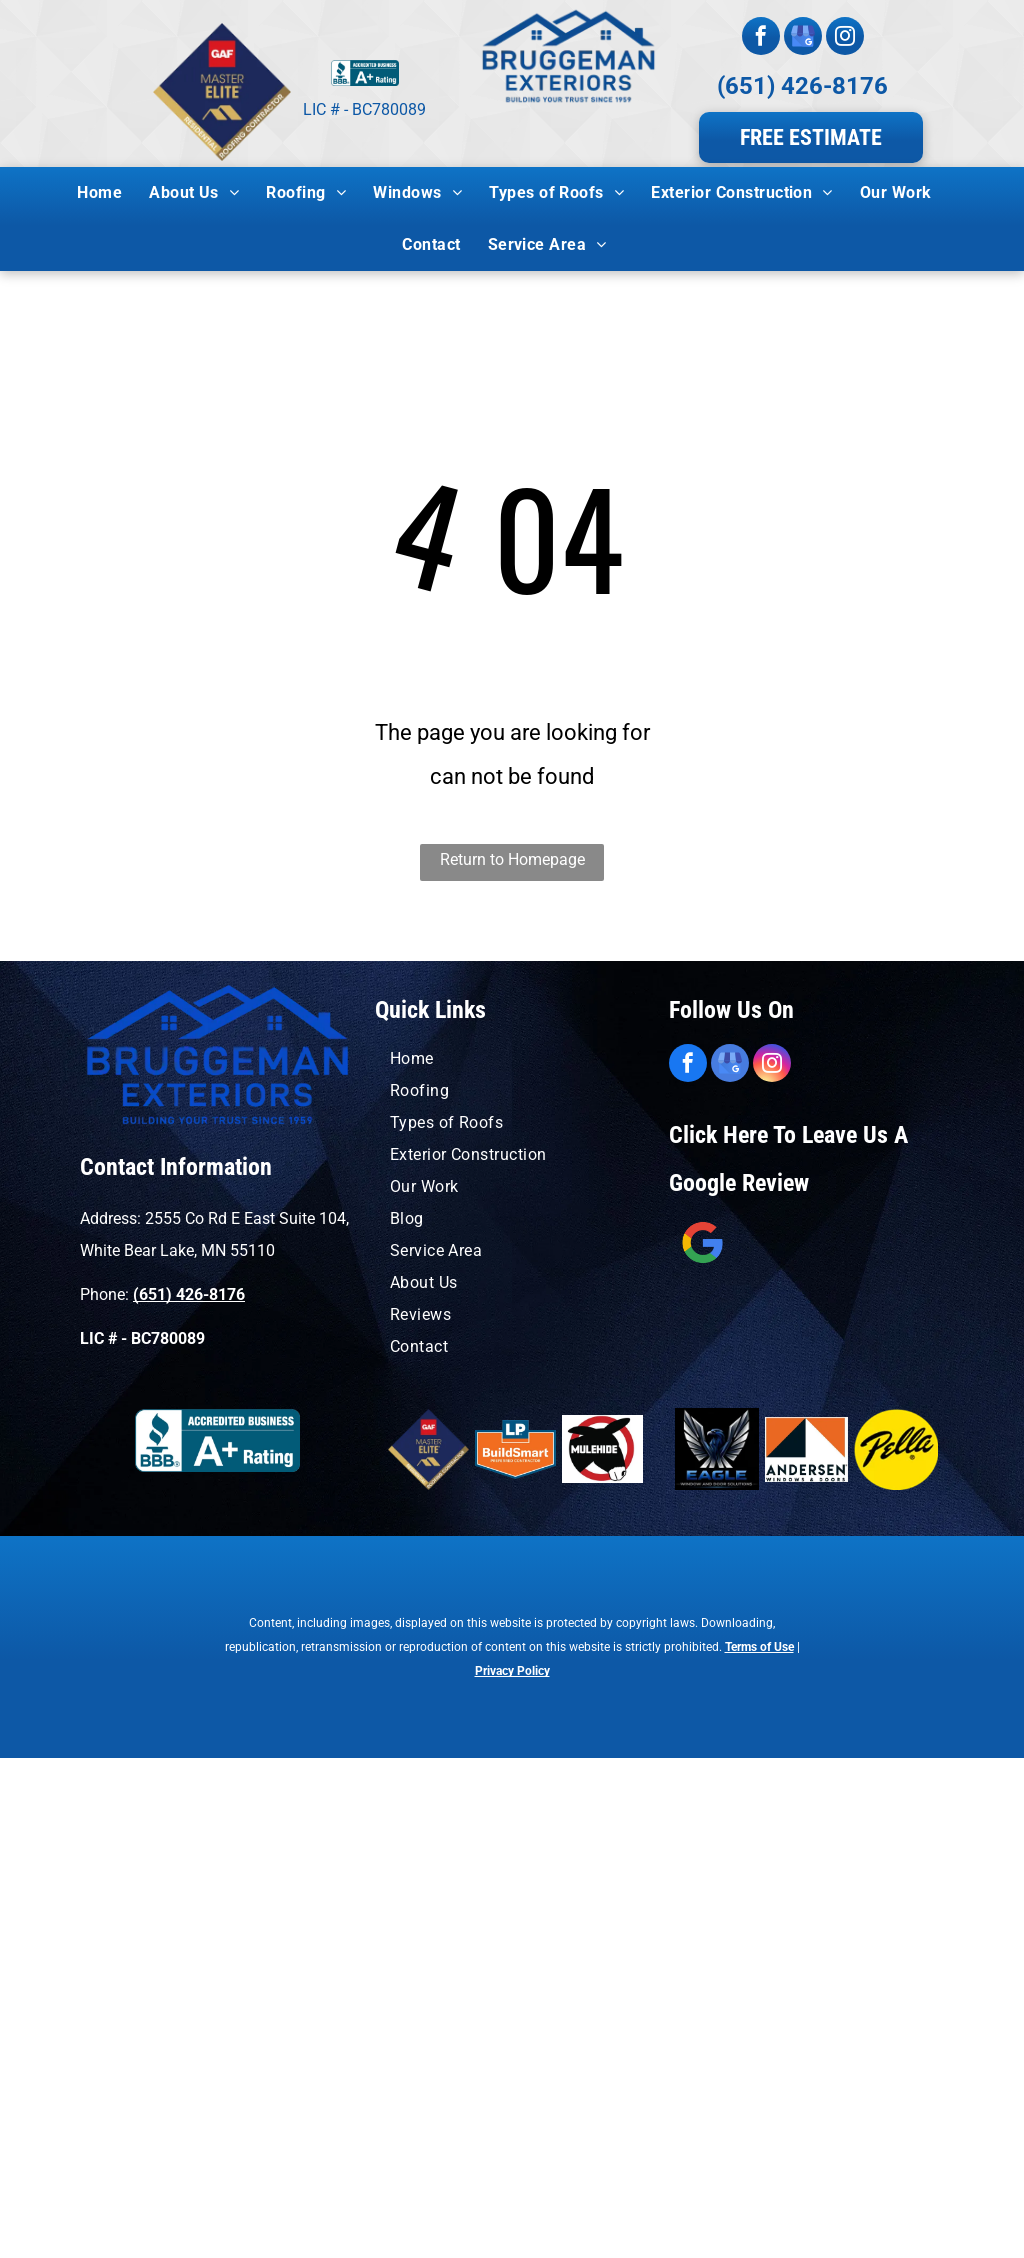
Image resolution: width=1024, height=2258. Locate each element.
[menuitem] (107, 193)
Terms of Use (759, 1647)
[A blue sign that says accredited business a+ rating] (218, 1440)
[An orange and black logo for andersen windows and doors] (807, 1449)
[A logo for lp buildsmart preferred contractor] (515, 1449)
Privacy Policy (512, 1671)
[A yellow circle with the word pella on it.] (896, 1449)
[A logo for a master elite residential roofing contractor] (428, 1449)
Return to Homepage (512, 859)
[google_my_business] (803, 38)
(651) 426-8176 (802, 86)
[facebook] (761, 38)
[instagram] (845, 38)
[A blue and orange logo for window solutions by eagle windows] (717, 1449)
